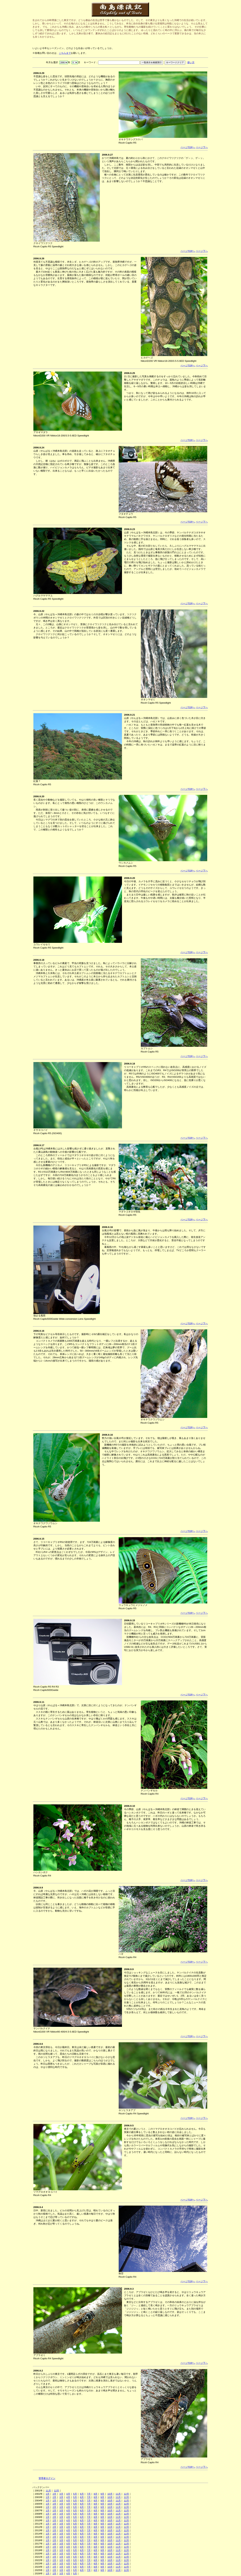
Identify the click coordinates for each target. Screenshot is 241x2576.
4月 (68, 2494)
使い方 (190, 62)
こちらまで (65, 53)
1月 (47, 2494)
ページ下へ (202, 147)
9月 (102, 2494)
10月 (110, 2494)
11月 (48, 2490)
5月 (75, 2494)
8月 (95, 2494)
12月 (56, 2490)
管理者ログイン (47, 2478)
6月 (82, 2494)
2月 (54, 2494)
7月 (89, 2494)
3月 (61, 2494)
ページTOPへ (187, 147)
